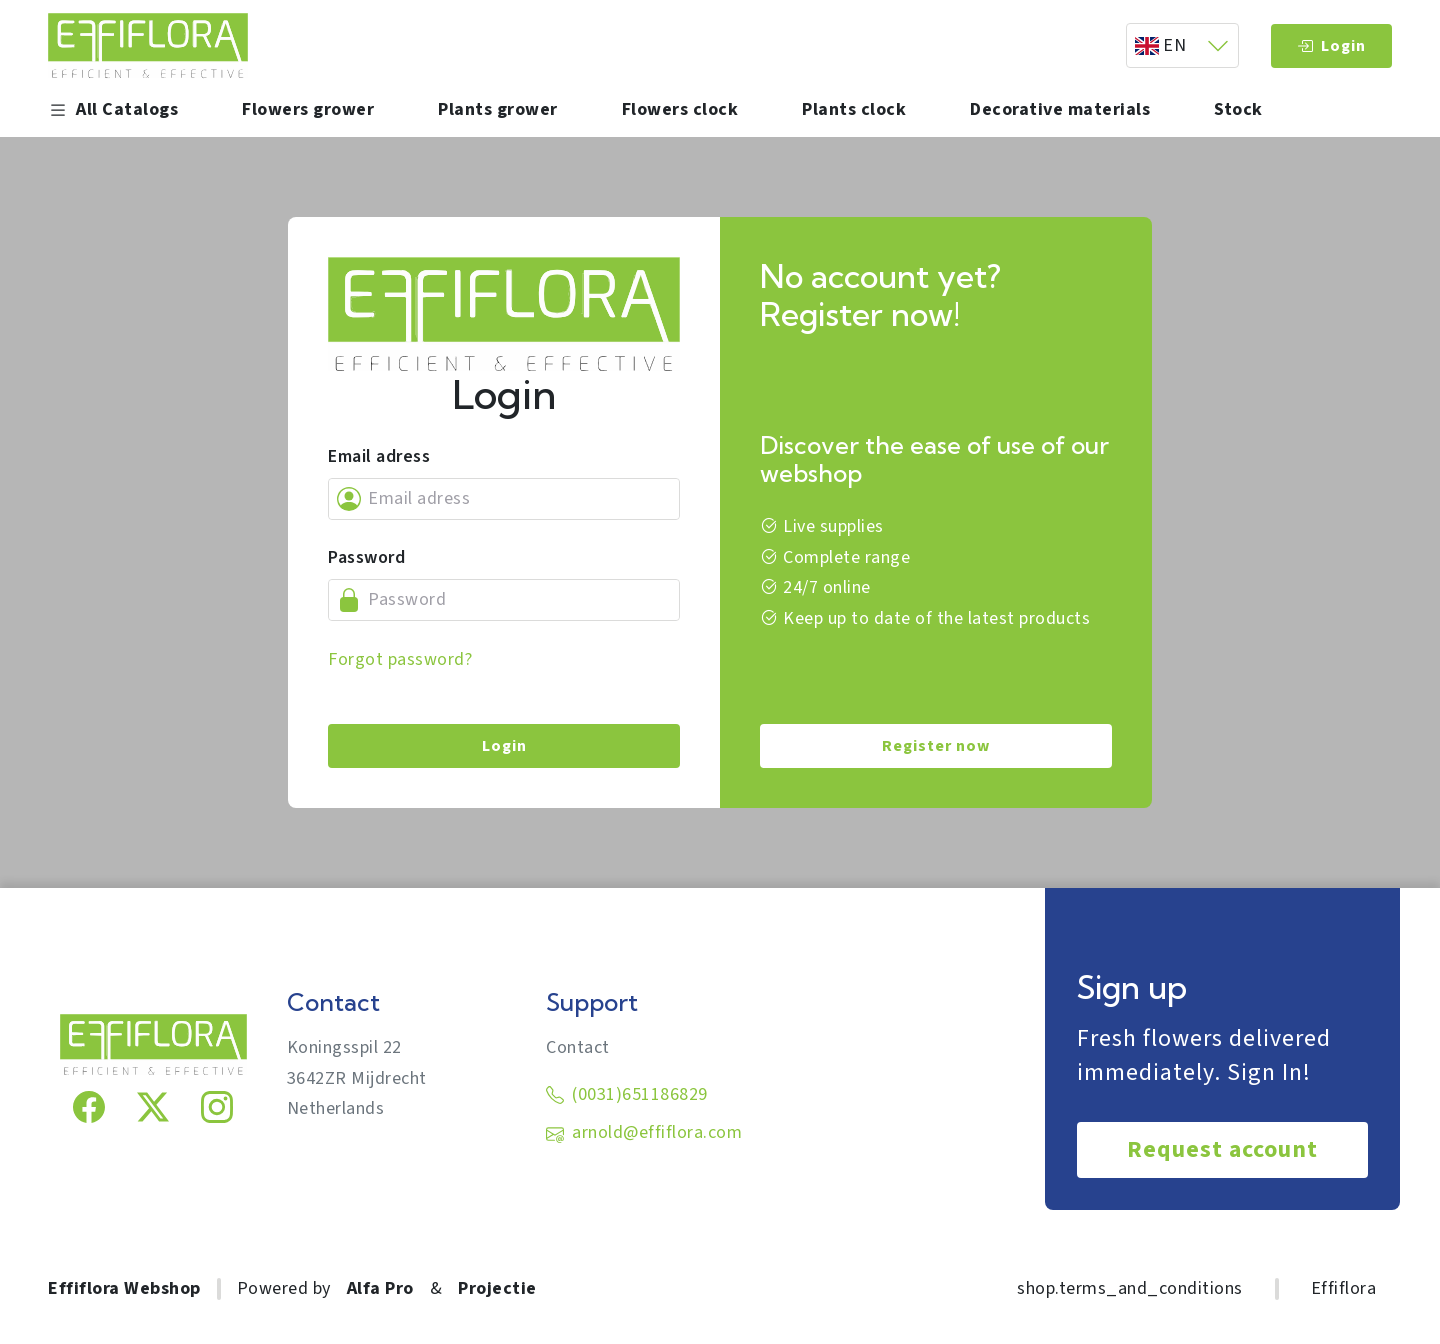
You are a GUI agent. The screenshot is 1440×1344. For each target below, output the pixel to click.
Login (1331, 46)
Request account (1222, 1149)
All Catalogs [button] (113, 110)
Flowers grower (308, 110)
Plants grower (498, 110)
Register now (936, 746)
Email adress (379, 456)
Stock (1238, 110)
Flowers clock (680, 110)
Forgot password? (400, 659)
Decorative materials (1060, 110)
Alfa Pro (380, 1288)
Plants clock (854, 110)
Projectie (497, 1288)
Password (366, 557)
